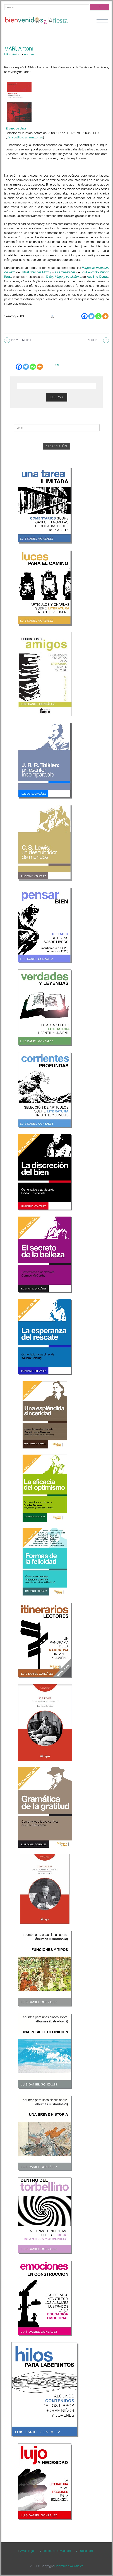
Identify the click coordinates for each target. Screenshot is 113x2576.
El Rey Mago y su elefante (63, 276)
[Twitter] (91, 316)
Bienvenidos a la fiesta (68, 2566)
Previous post (21, 340)
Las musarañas (65, 272)
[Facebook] (84, 316)
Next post (95, 340)
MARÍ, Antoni (12, 54)
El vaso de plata (16, 128)
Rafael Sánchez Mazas (36, 272)
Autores (29, 54)
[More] (105, 316)
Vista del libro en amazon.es (25, 137)
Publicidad (85, 2551)
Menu (102, 20)
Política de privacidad (56, 2551)
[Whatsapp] (98, 316)
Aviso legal (27, 2551)
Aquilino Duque (97, 276)
